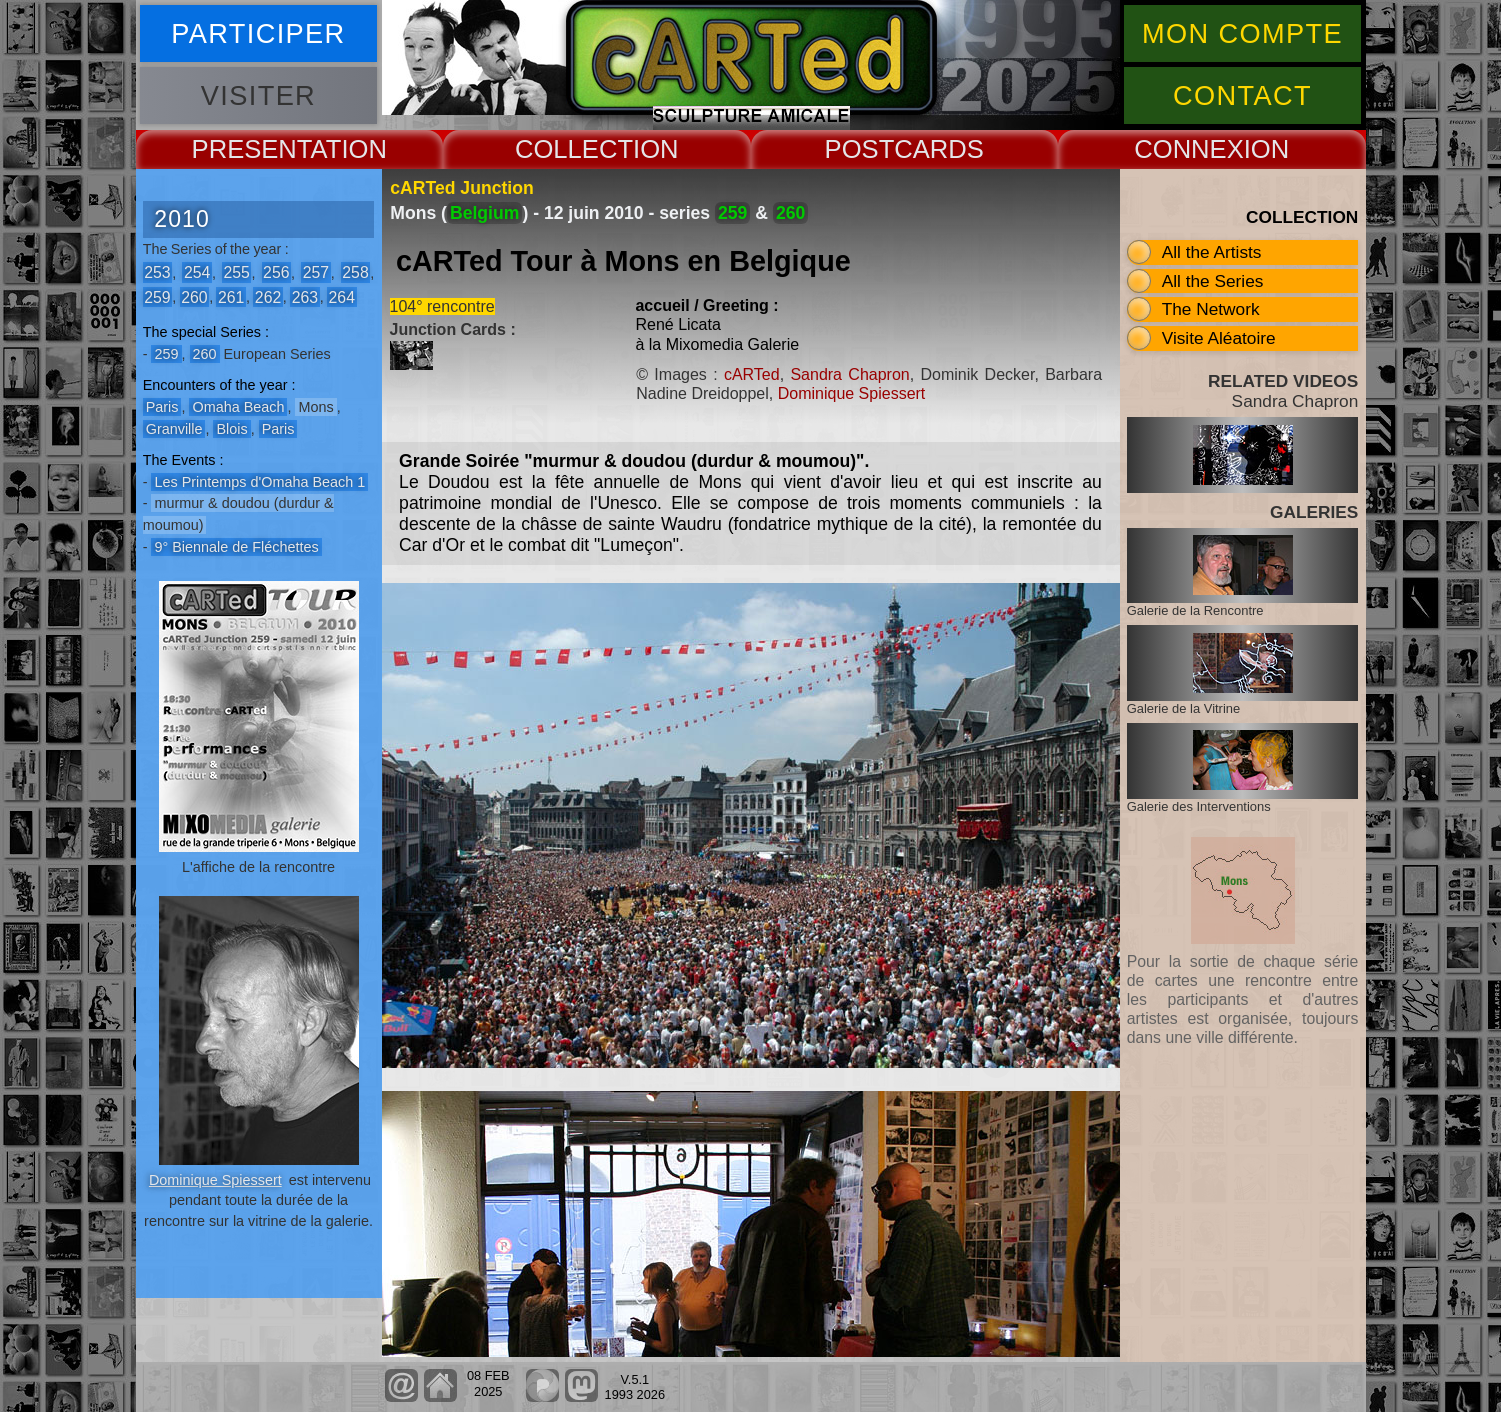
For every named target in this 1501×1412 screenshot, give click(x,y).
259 (157, 296)
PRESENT (251, 149)
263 (305, 296)
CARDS (939, 149)
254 (197, 272)
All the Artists (1212, 252)
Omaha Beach (238, 407)
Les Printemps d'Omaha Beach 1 (259, 482)
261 (231, 296)
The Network (1211, 309)
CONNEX (1189, 149)
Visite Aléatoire (1219, 338)
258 (355, 272)
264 (342, 296)
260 (194, 296)
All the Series (1213, 281)
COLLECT (574, 149)
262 (268, 296)
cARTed (752, 374)
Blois (231, 429)
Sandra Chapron (849, 374)
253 (157, 272)
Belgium (484, 213)
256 (276, 272)
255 (236, 272)
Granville (174, 429)
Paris (162, 407)
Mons (315, 407)
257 (316, 272)
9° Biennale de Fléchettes (236, 547)
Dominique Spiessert (215, 1180)
